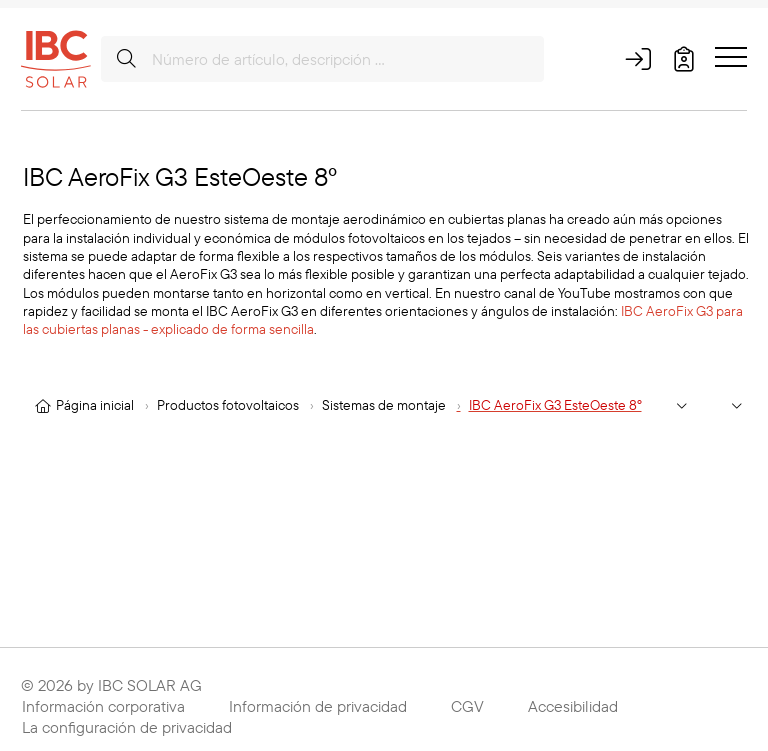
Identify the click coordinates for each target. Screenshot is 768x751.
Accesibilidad (573, 706)
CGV (467, 706)
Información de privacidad (318, 706)
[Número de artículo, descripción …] (322, 59)
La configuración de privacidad (127, 727)
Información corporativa (103, 706)
